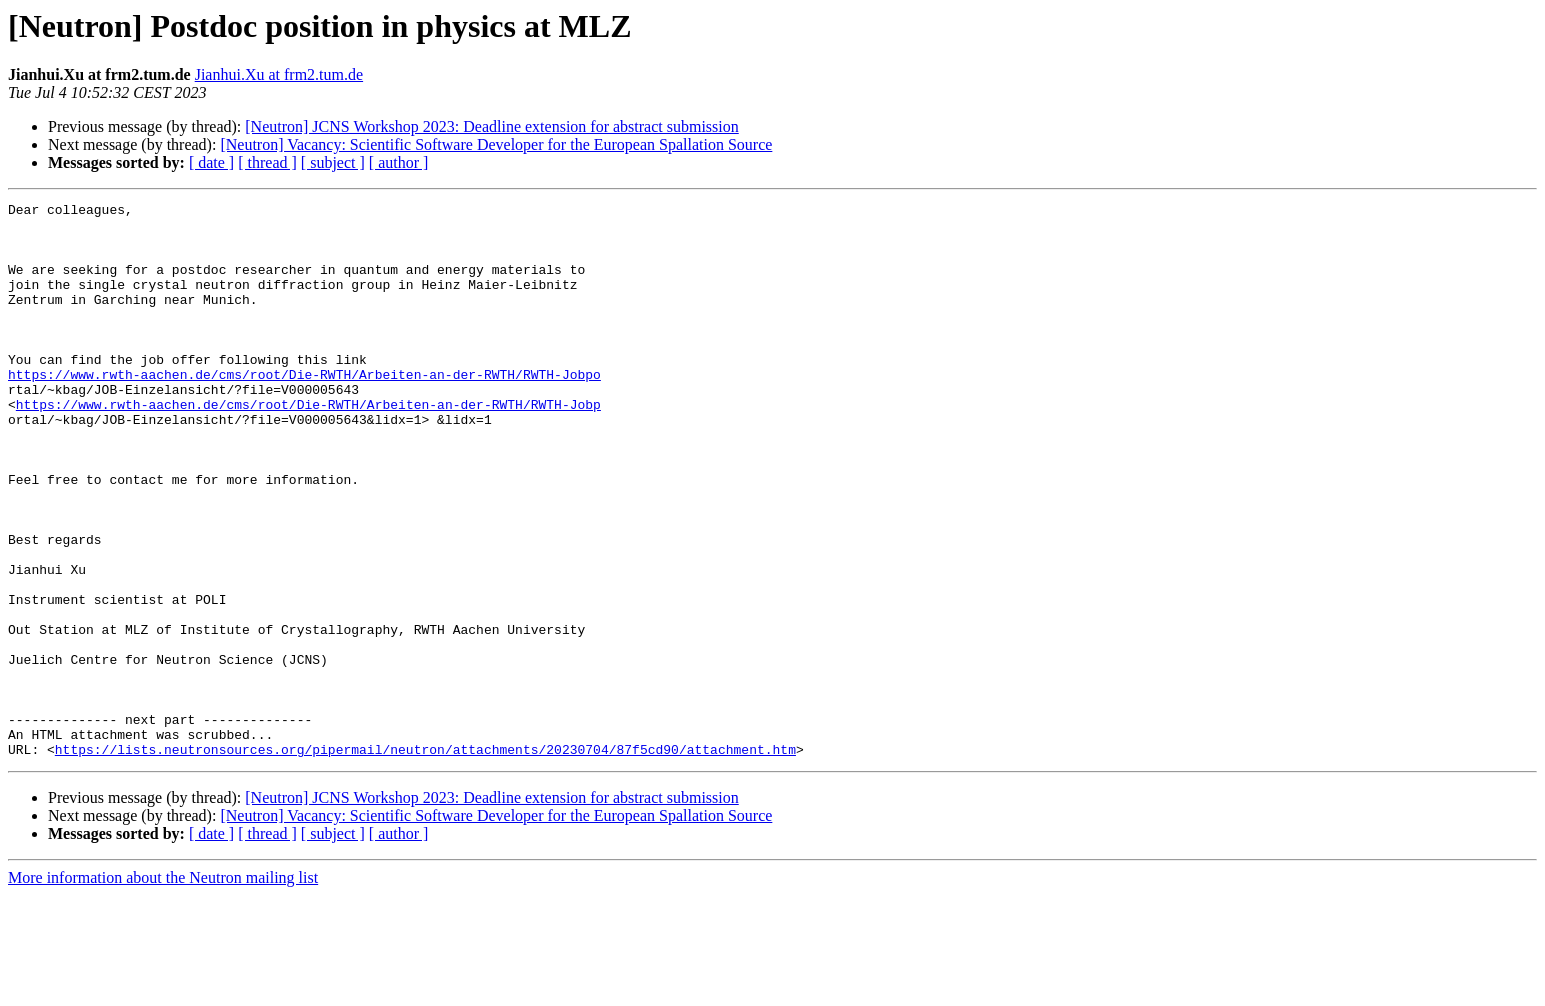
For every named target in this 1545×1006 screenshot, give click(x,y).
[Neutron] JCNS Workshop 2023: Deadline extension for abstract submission (491, 126)
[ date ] (211, 162)
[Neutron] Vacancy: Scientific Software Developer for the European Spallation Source (496, 144)
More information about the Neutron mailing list (163, 988)
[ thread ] (267, 162)
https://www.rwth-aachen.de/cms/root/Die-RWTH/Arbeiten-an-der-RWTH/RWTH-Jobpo (304, 410)
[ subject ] (333, 162)
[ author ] (399, 162)
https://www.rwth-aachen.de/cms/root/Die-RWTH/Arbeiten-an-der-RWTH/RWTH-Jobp (308, 446)
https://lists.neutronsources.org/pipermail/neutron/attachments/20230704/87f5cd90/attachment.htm (425, 860)
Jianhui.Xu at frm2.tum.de (279, 74)
